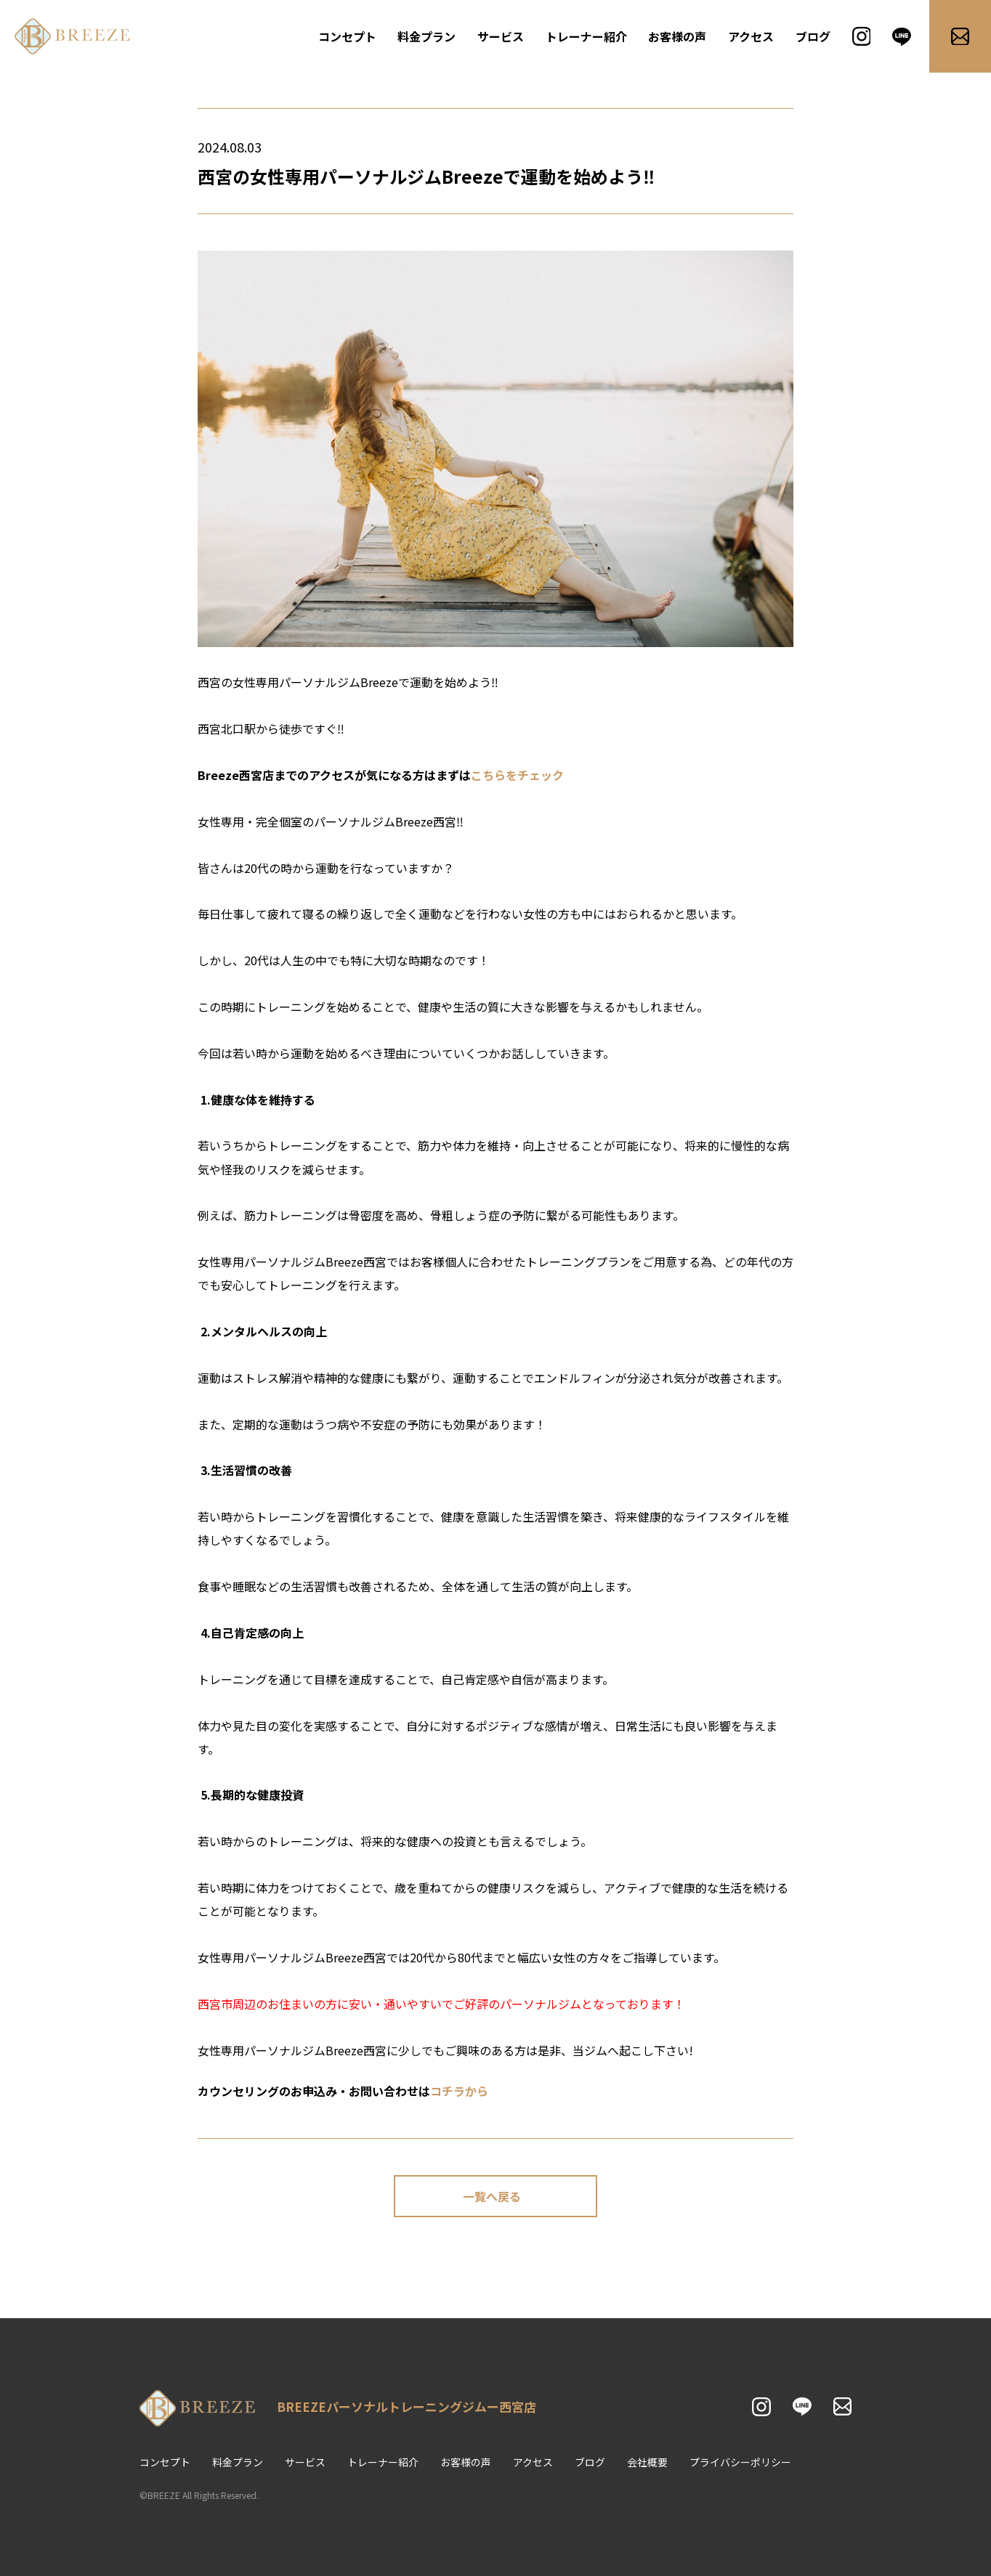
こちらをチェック (517, 775)
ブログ (813, 36)
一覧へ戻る (492, 2196)
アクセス (751, 36)
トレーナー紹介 (586, 36)
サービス (500, 36)
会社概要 (647, 2462)
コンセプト (347, 36)
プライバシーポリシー (740, 2462)
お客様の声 (677, 36)
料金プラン (426, 36)
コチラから (459, 2091)
